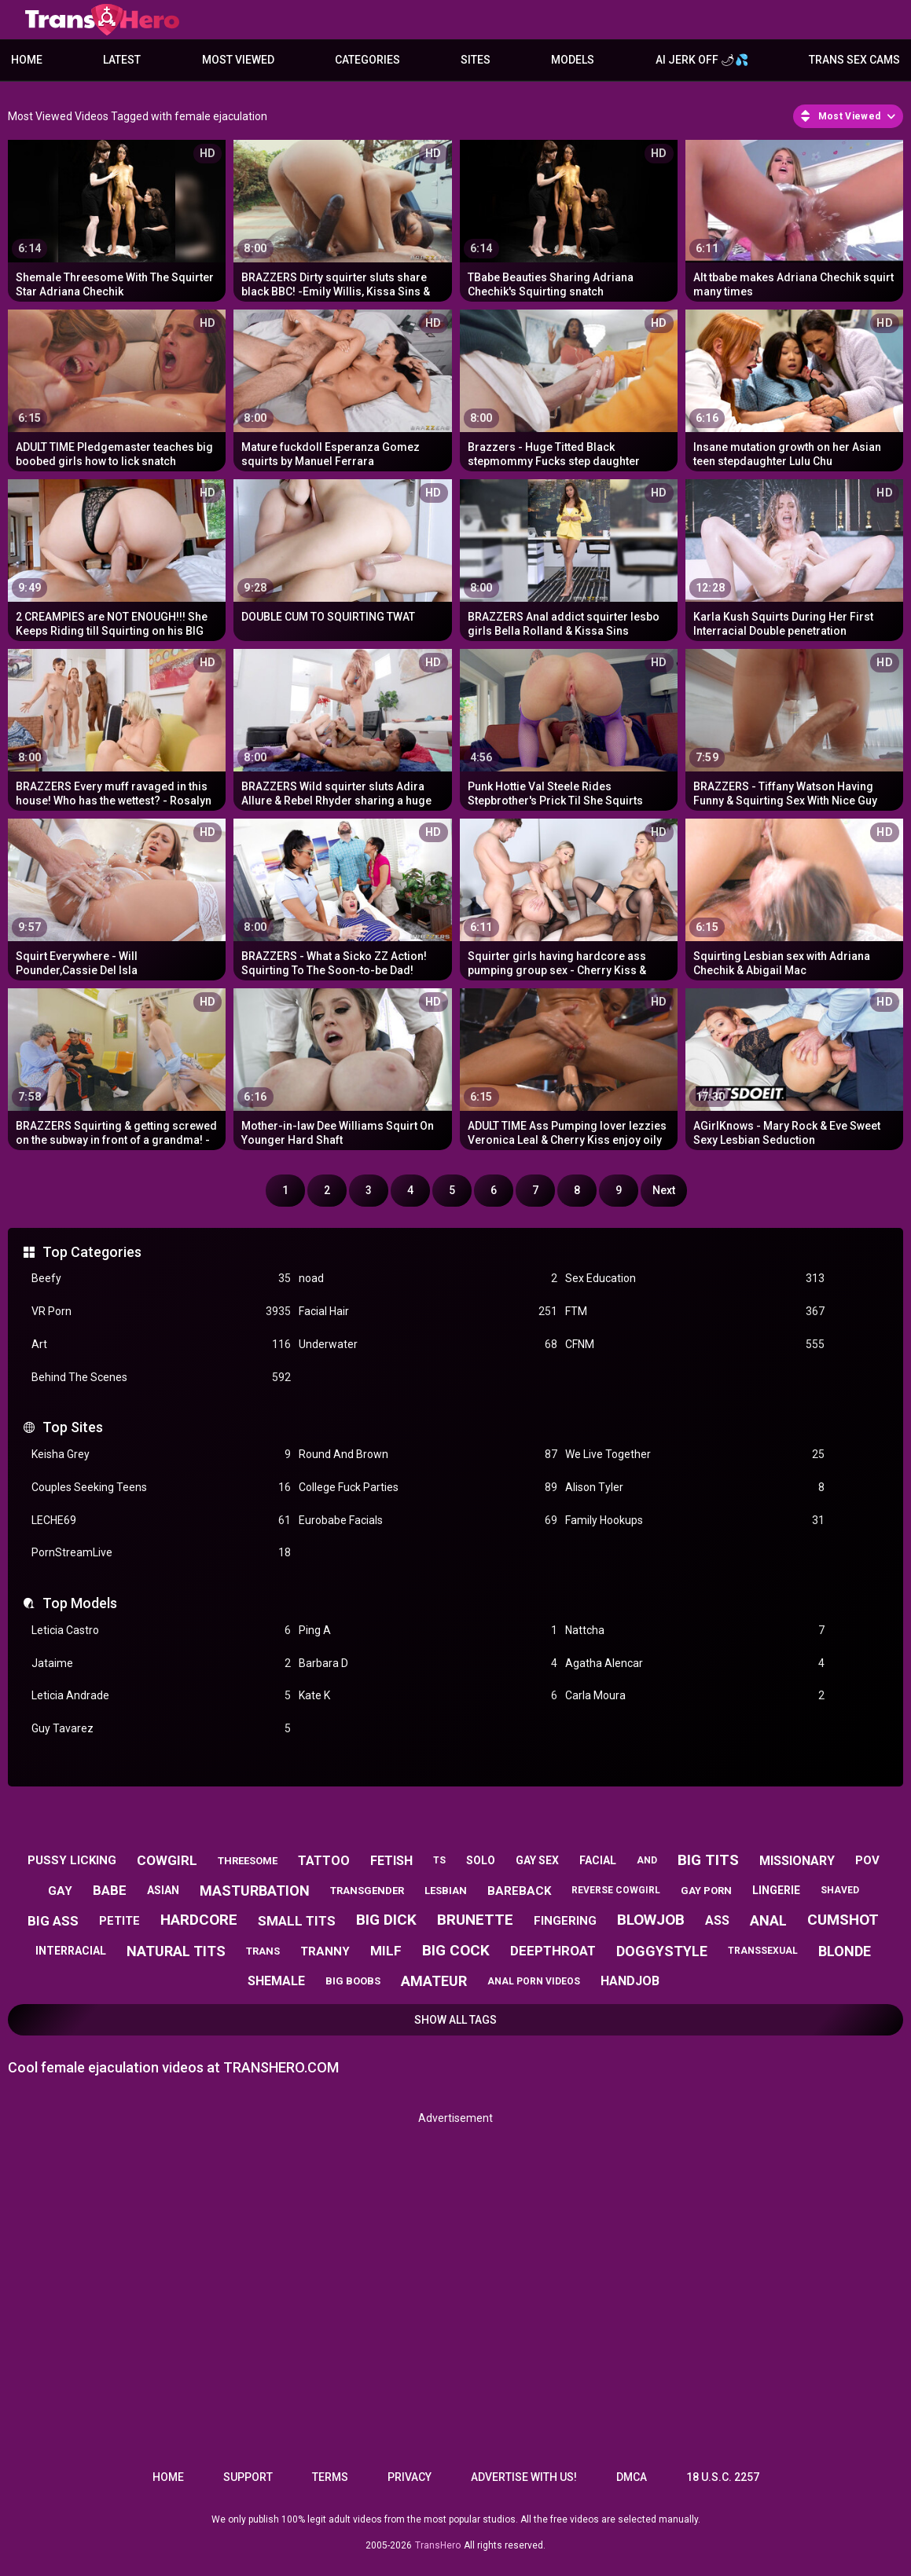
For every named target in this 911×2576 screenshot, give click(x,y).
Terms (330, 2477)
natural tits (176, 1951)
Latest (122, 59)
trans (263, 1951)
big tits (708, 1860)
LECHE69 (161, 1520)
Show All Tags (455, 2020)
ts (439, 1860)
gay (60, 1891)
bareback (519, 1891)
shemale (276, 1980)
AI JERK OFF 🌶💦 (702, 59)
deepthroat (553, 1951)
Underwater (428, 1344)
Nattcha (695, 1630)
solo (480, 1860)
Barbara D (428, 1663)
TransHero (438, 2545)
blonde (844, 1951)
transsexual (763, 1950)
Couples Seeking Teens (161, 1487)
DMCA (631, 2477)
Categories (367, 59)
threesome (247, 1861)
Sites (475, 59)
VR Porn (161, 1311)
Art (161, 1344)
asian (163, 1890)
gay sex (537, 1860)
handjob (630, 1980)
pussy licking (72, 1860)
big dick (386, 1920)
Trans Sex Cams (854, 59)
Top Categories (91, 1252)
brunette (475, 1920)
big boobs (352, 1981)
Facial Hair (428, 1311)
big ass (53, 1921)
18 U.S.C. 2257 (722, 2477)
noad (428, 1278)
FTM (695, 1311)
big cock (456, 1950)
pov (867, 1860)
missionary (797, 1860)
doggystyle (661, 1951)
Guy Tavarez (161, 1728)
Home (26, 59)
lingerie (776, 1890)
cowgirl (167, 1860)
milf (386, 1951)
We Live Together (695, 1454)
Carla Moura (695, 1695)
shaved (840, 1890)
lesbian (445, 1890)
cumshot (843, 1920)
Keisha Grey (161, 1454)
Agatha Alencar (695, 1663)
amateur (434, 1981)
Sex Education (695, 1278)
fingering (565, 1921)
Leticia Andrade (161, 1695)
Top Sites (72, 1427)
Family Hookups (695, 1520)
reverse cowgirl (615, 1890)
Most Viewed (238, 59)
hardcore (198, 1920)
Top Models (79, 1603)
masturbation (255, 1890)
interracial (70, 1950)
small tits (297, 1921)
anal (768, 1920)
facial (597, 1860)
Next (663, 1190)
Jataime (161, 1663)
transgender (367, 1890)
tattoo (324, 1860)
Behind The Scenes (161, 1377)
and (647, 1860)
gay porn (706, 1890)
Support (248, 2477)
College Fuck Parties (428, 1487)
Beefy (161, 1278)
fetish (391, 1860)
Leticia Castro (161, 1630)
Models (572, 59)
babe (110, 1890)
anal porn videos (533, 1981)
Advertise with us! (524, 2477)
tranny (325, 1951)
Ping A (428, 1630)
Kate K (428, 1695)
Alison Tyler (695, 1487)
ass (717, 1920)
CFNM (695, 1344)
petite (119, 1921)
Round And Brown (428, 1454)
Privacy (410, 2477)
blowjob (651, 1920)
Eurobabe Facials (428, 1520)
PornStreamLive (161, 1552)
